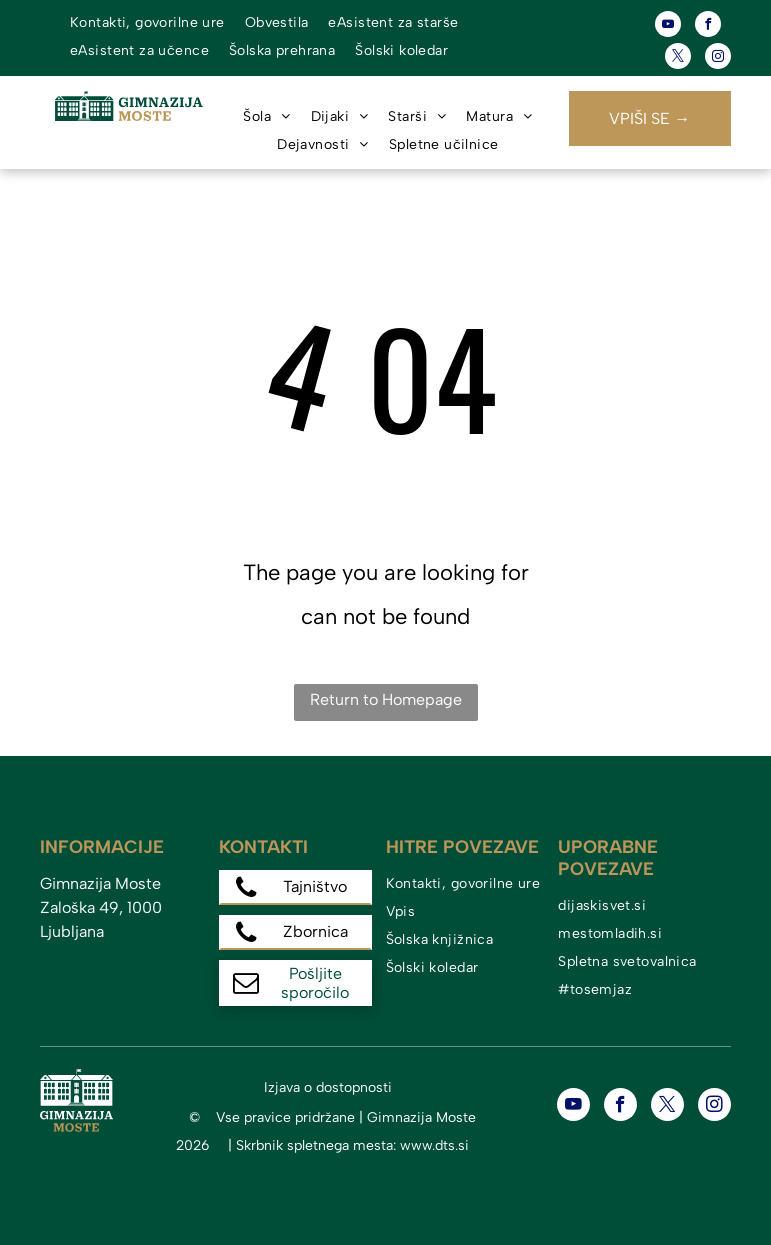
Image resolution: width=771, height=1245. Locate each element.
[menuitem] (147, 23)
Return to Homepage (386, 699)
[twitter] (678, 58)
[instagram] (718, 58)
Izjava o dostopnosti (328, 1087)
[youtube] (668, 26)
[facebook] (708, 26)
